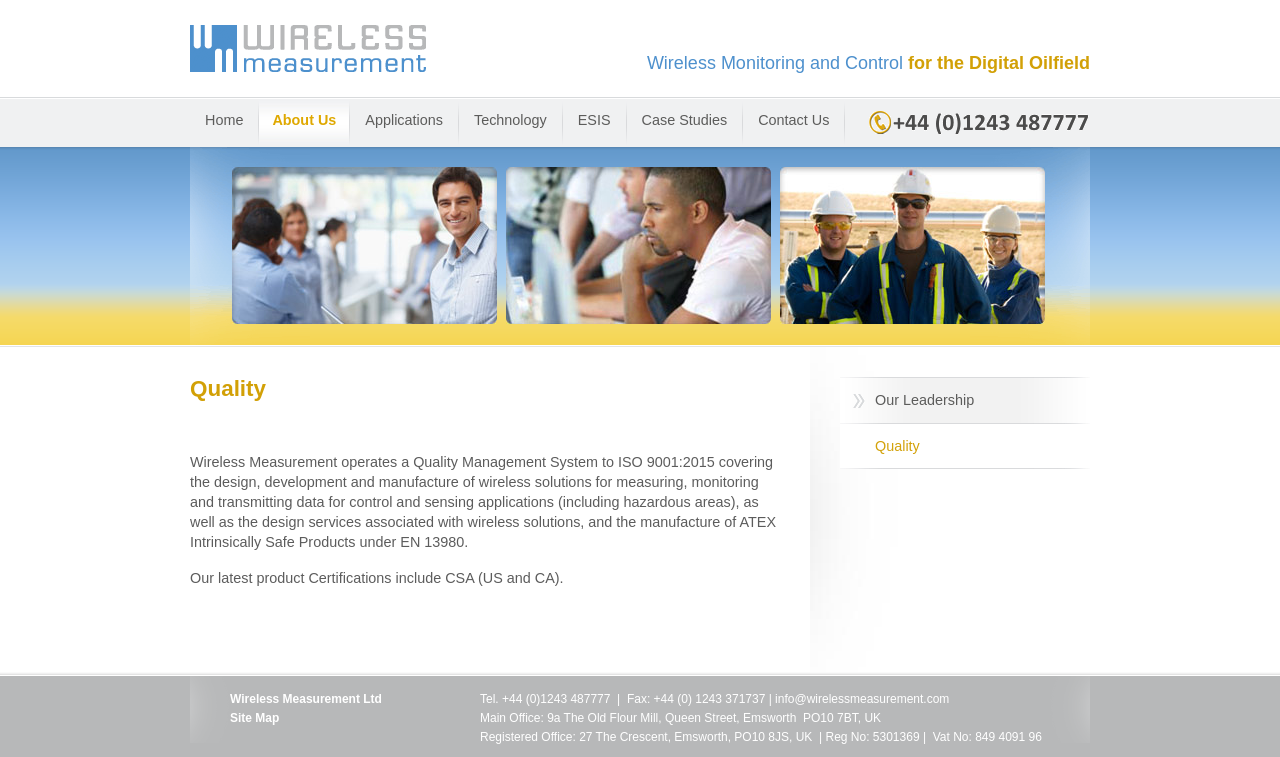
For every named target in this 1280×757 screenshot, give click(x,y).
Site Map (254, 718)
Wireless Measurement (640, 61)
